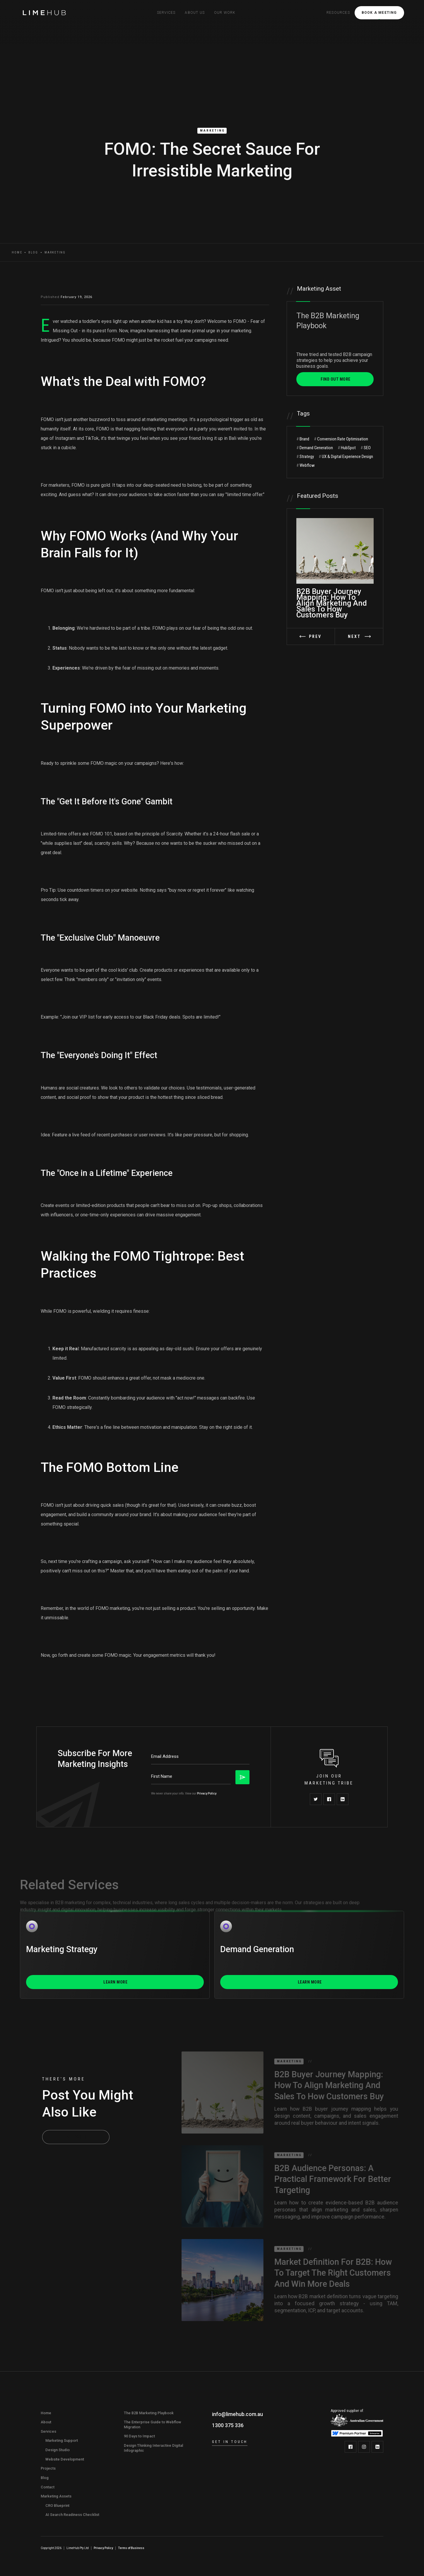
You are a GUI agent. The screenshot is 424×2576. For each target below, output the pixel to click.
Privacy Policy (206, 1793)
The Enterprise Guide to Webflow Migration (152, 2424)
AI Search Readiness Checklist (72, 2514)
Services (48, 2431)
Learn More (115, 1982)
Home (17, 252)
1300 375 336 (228, 2425)
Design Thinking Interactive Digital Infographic (153, 2448)
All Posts (76, 2137)
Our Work (225, 13)
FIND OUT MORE (336, 379)
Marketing (212, 130)
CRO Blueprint (57, 2505)
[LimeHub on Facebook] (350, 2447)
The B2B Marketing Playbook (149, 2413)
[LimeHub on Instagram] (364, 2447)
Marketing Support (61, 2440)
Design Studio (57, 2450)
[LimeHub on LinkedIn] (377, 2447)
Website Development (64, 2459)
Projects (48, 2468)
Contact (47, 2487)
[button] (166, 12)
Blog (33, 252)
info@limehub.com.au (237, 2414)
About (46, 2422)
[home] (45, 12)
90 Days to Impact (139, 2436)
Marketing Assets (56, 2496)
